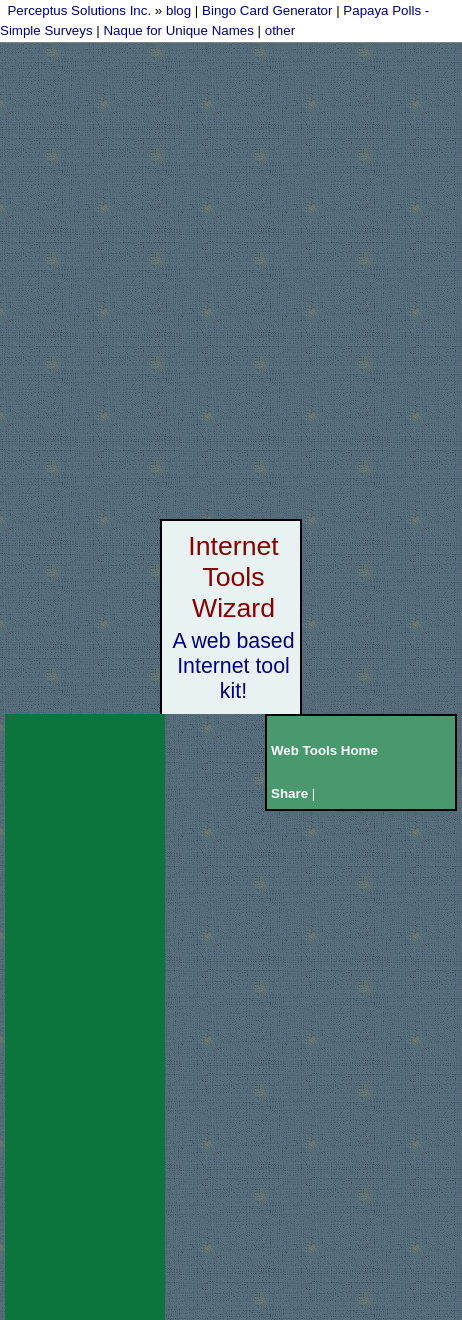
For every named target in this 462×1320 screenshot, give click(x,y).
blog (178, 10)
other (280, 30)
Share (289, 793)
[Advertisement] (231, 277)
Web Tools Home (324, 750)
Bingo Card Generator (267, 10)
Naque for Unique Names (178, 30)
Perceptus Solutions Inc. (79, 10)
